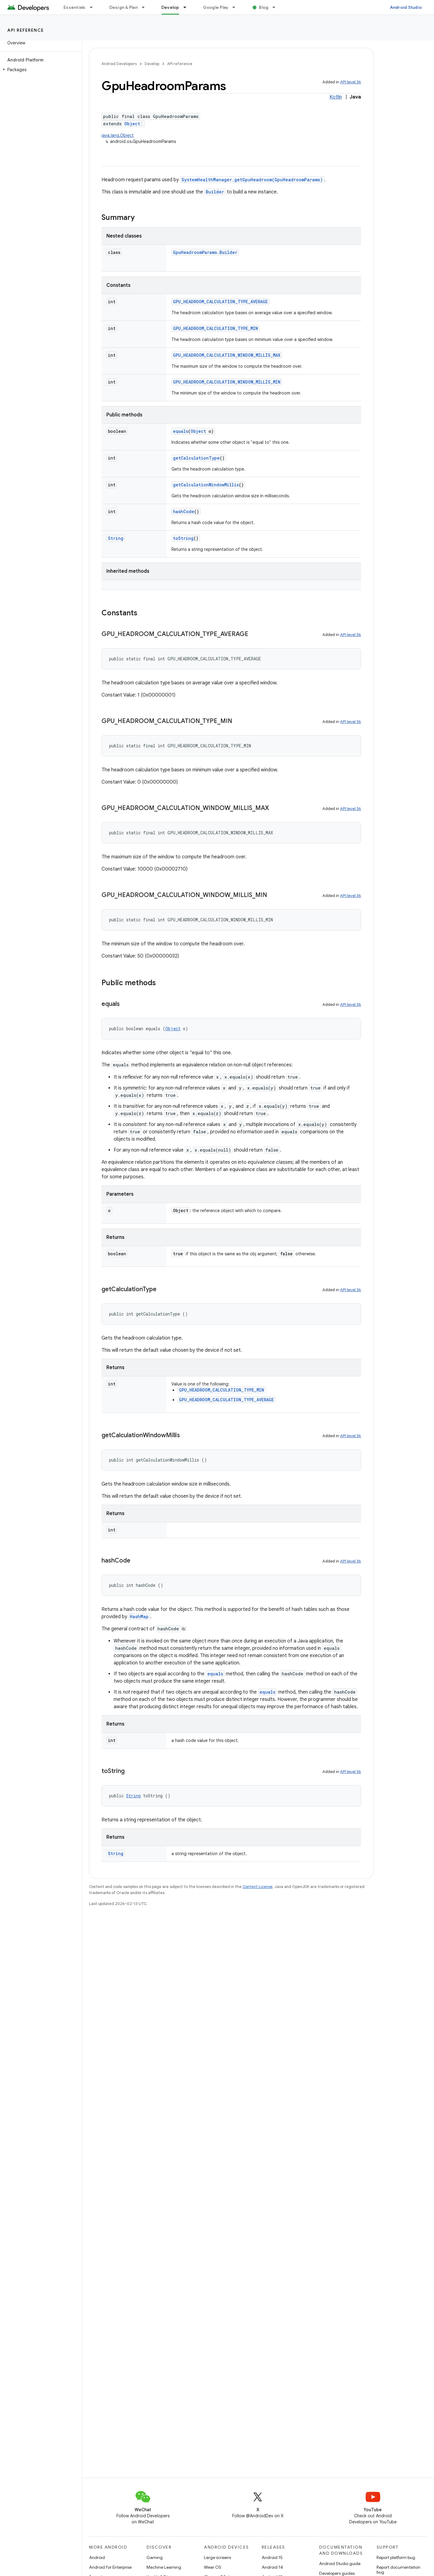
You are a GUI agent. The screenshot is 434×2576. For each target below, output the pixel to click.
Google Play (216, 7)
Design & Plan (123, 7)
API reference (25, 30)
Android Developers (119, 63)
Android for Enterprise (110, 2567)
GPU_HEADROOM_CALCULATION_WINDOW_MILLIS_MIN (227, 382)
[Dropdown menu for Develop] (187, 7)
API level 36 (350, 82)
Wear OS (212, 2567)
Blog (263, 7)
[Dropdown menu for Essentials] (94, 7)
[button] (39, 70)
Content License (258, 1886)
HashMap (139, 1616)
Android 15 (272, 2557)
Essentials (75, 7)
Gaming (154, 2557)
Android (97, 2557)
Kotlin (335, 97)
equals (180, 431)
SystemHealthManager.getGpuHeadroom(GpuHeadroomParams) (252, 180)
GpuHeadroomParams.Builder (205, 252)
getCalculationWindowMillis (206, 485)
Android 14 (272, 2567)
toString (183, 538)
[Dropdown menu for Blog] (276, 7)
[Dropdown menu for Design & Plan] (146, 7)
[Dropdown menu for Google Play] (236, 7)
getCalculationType (196, 458)
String (115, 538)
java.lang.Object (118, 135)
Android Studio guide (339, 2563)
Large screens (217, 2557)
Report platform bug (396, 2557)
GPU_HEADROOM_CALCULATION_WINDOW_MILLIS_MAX (226, 355)
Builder (215, 192)
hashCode (183, 511)
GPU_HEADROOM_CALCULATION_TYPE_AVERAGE (220, 301)
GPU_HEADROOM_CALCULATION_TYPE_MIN (215, 328)
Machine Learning (163, 2567)
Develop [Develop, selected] (170, 7)
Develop (152, 63)
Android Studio (406, 7)
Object (132, 124)
